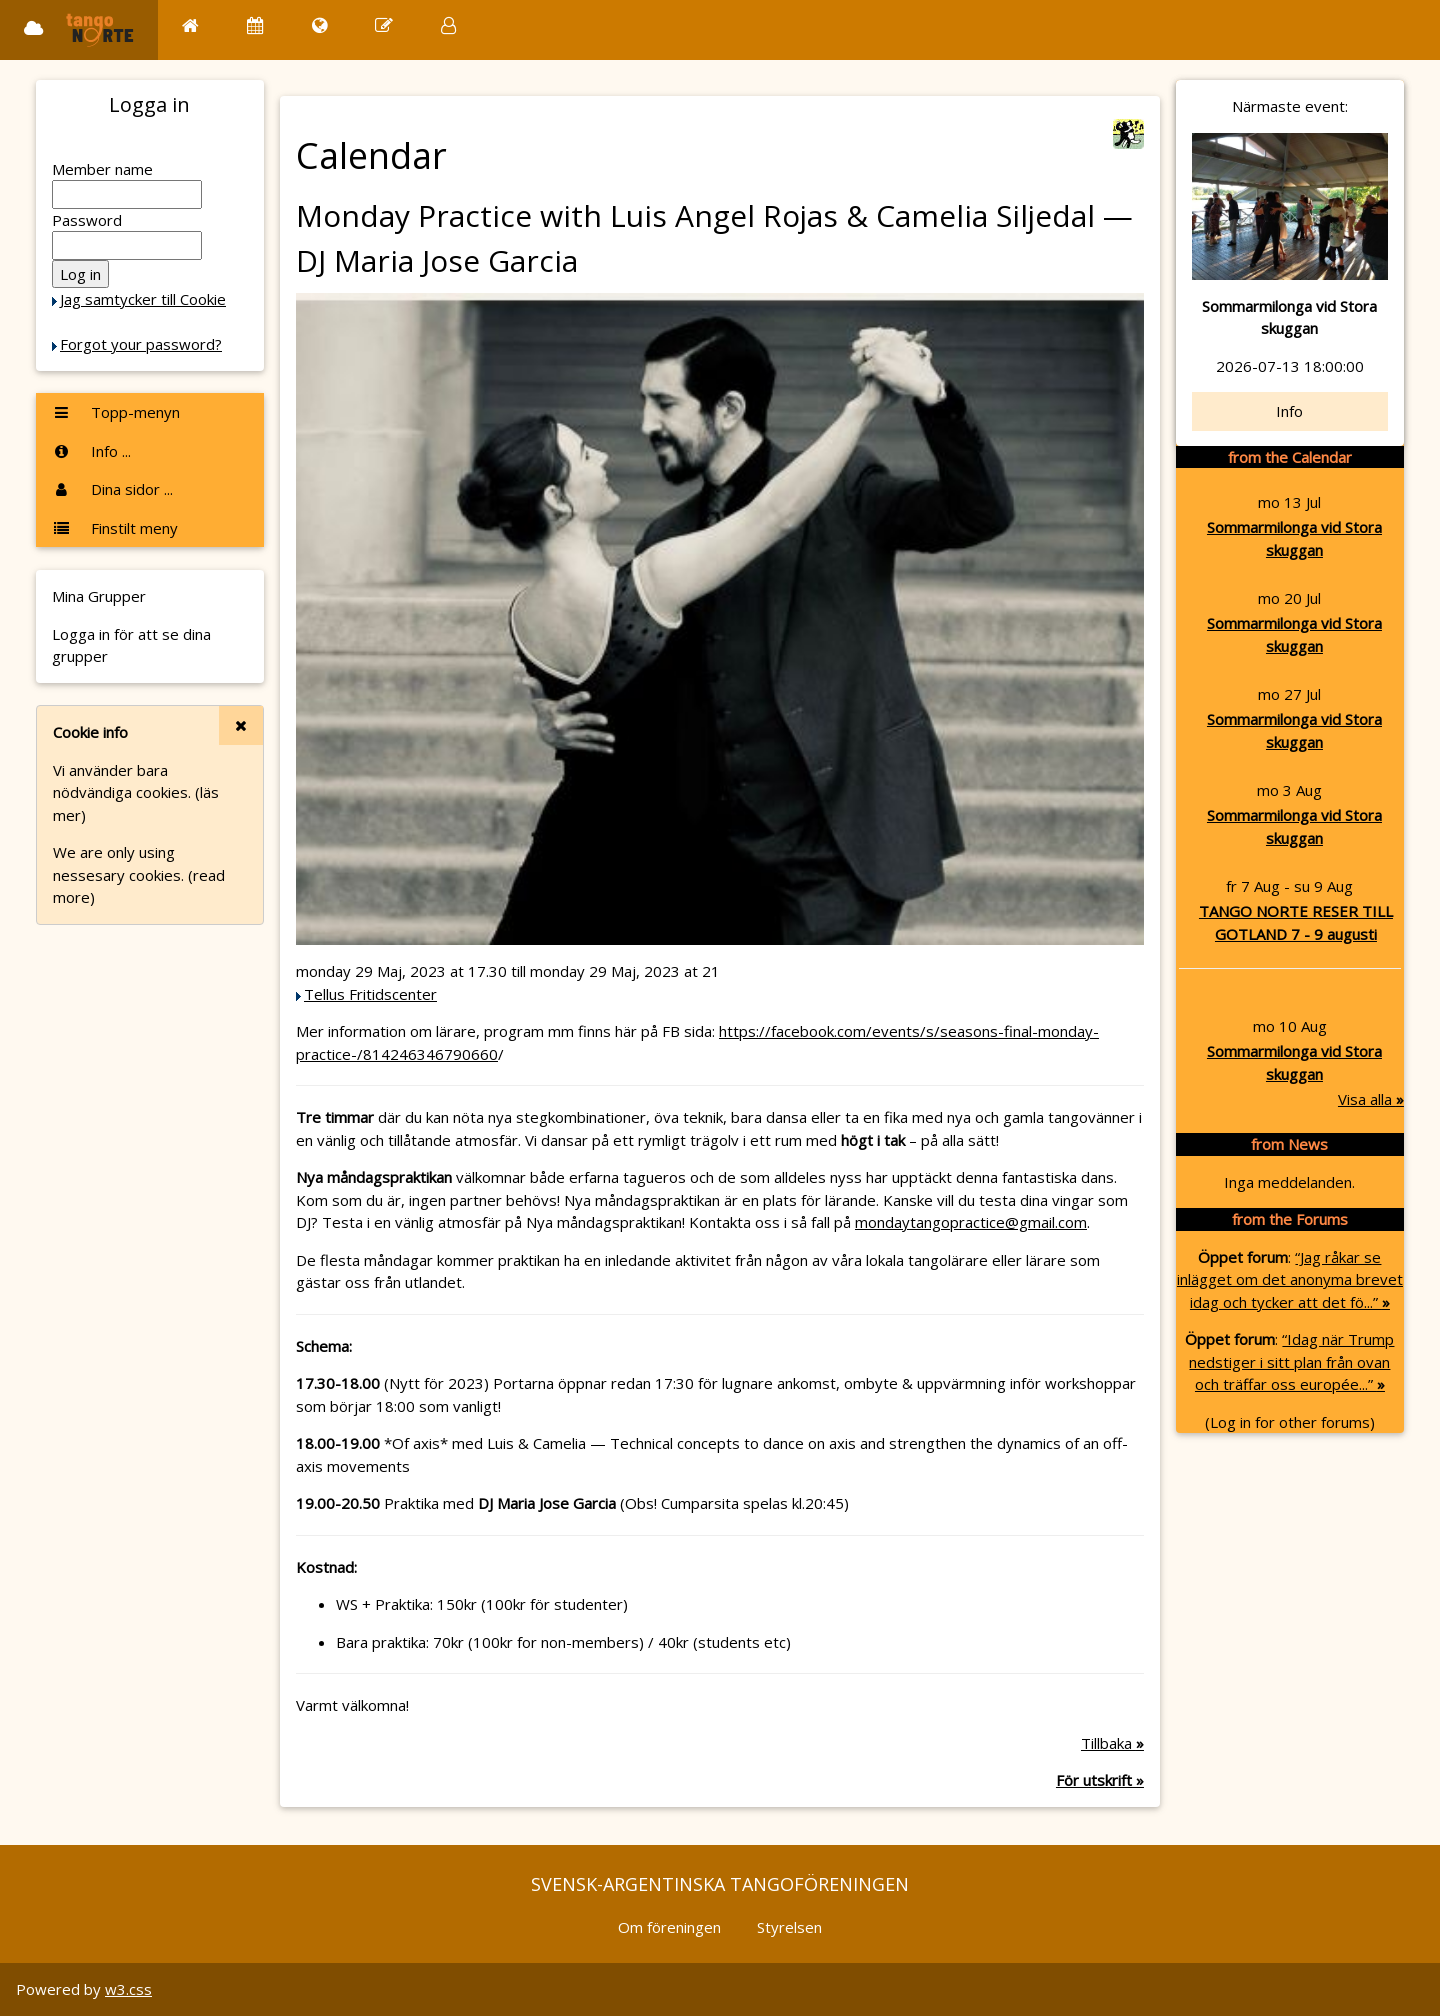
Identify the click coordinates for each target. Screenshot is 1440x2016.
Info (1289, 411)
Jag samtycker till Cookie (143, 299)
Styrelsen (789, 1927)
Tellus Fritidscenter (370, 994)
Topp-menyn (116, 412)
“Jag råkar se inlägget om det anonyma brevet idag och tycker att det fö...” (1290, 1279)
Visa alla (1371, 1099)
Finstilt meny (115, 528)
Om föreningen (669, 1927)
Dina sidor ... (112, 489)
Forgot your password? (141, 344)
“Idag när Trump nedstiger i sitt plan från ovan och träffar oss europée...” (1291, 1361)
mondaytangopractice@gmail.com (971, 1222)
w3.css (128, 1989)
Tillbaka (1112, 1743)
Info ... (91, 451)
